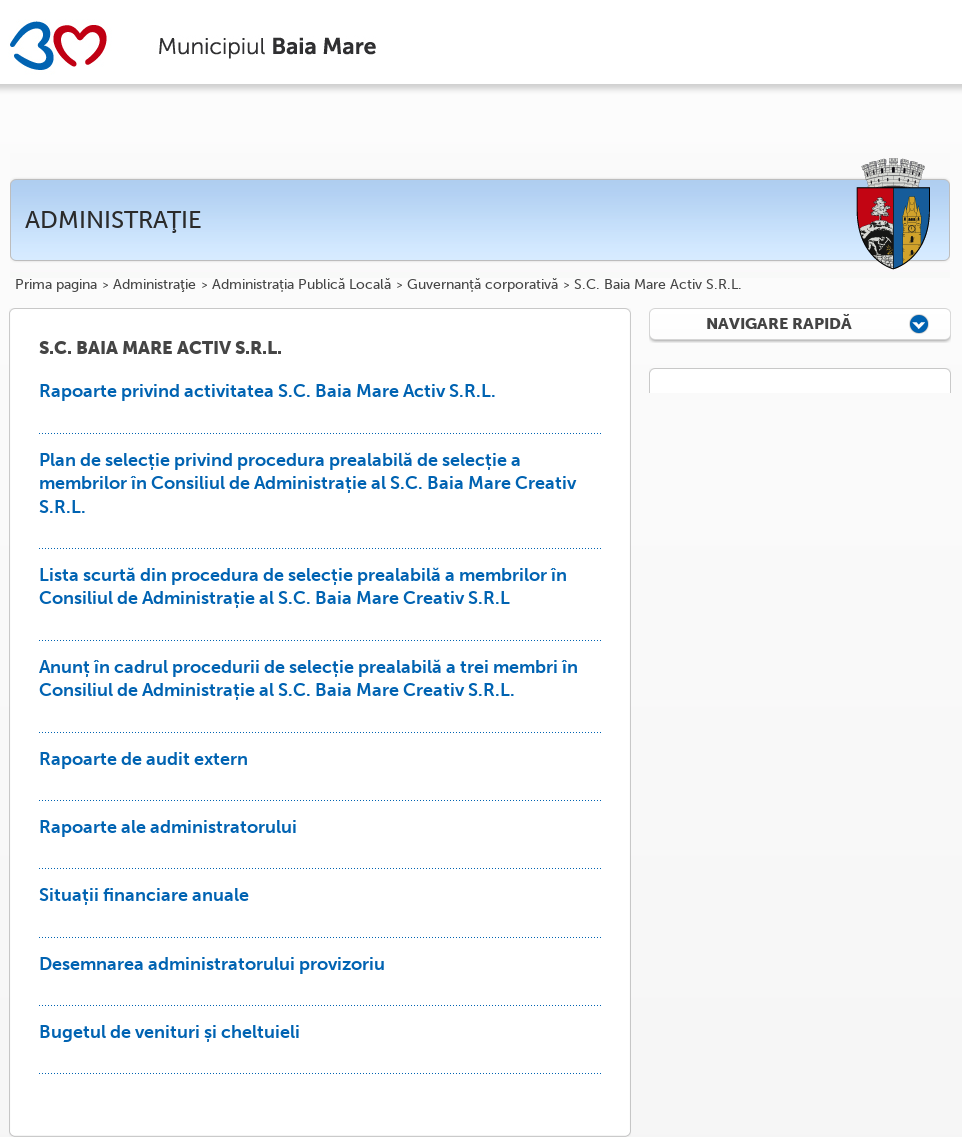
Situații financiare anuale (144, 895)
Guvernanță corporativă (482, 285)
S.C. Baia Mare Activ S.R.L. (658, 285)
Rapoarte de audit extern (143, 759)
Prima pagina (56, 285)
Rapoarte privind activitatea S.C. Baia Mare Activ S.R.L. (267, 391)
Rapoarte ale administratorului (168, 827)
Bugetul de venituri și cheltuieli (169, 1032)
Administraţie (154, 285)
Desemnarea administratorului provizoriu (212, 964)
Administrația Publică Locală (301, 285)
